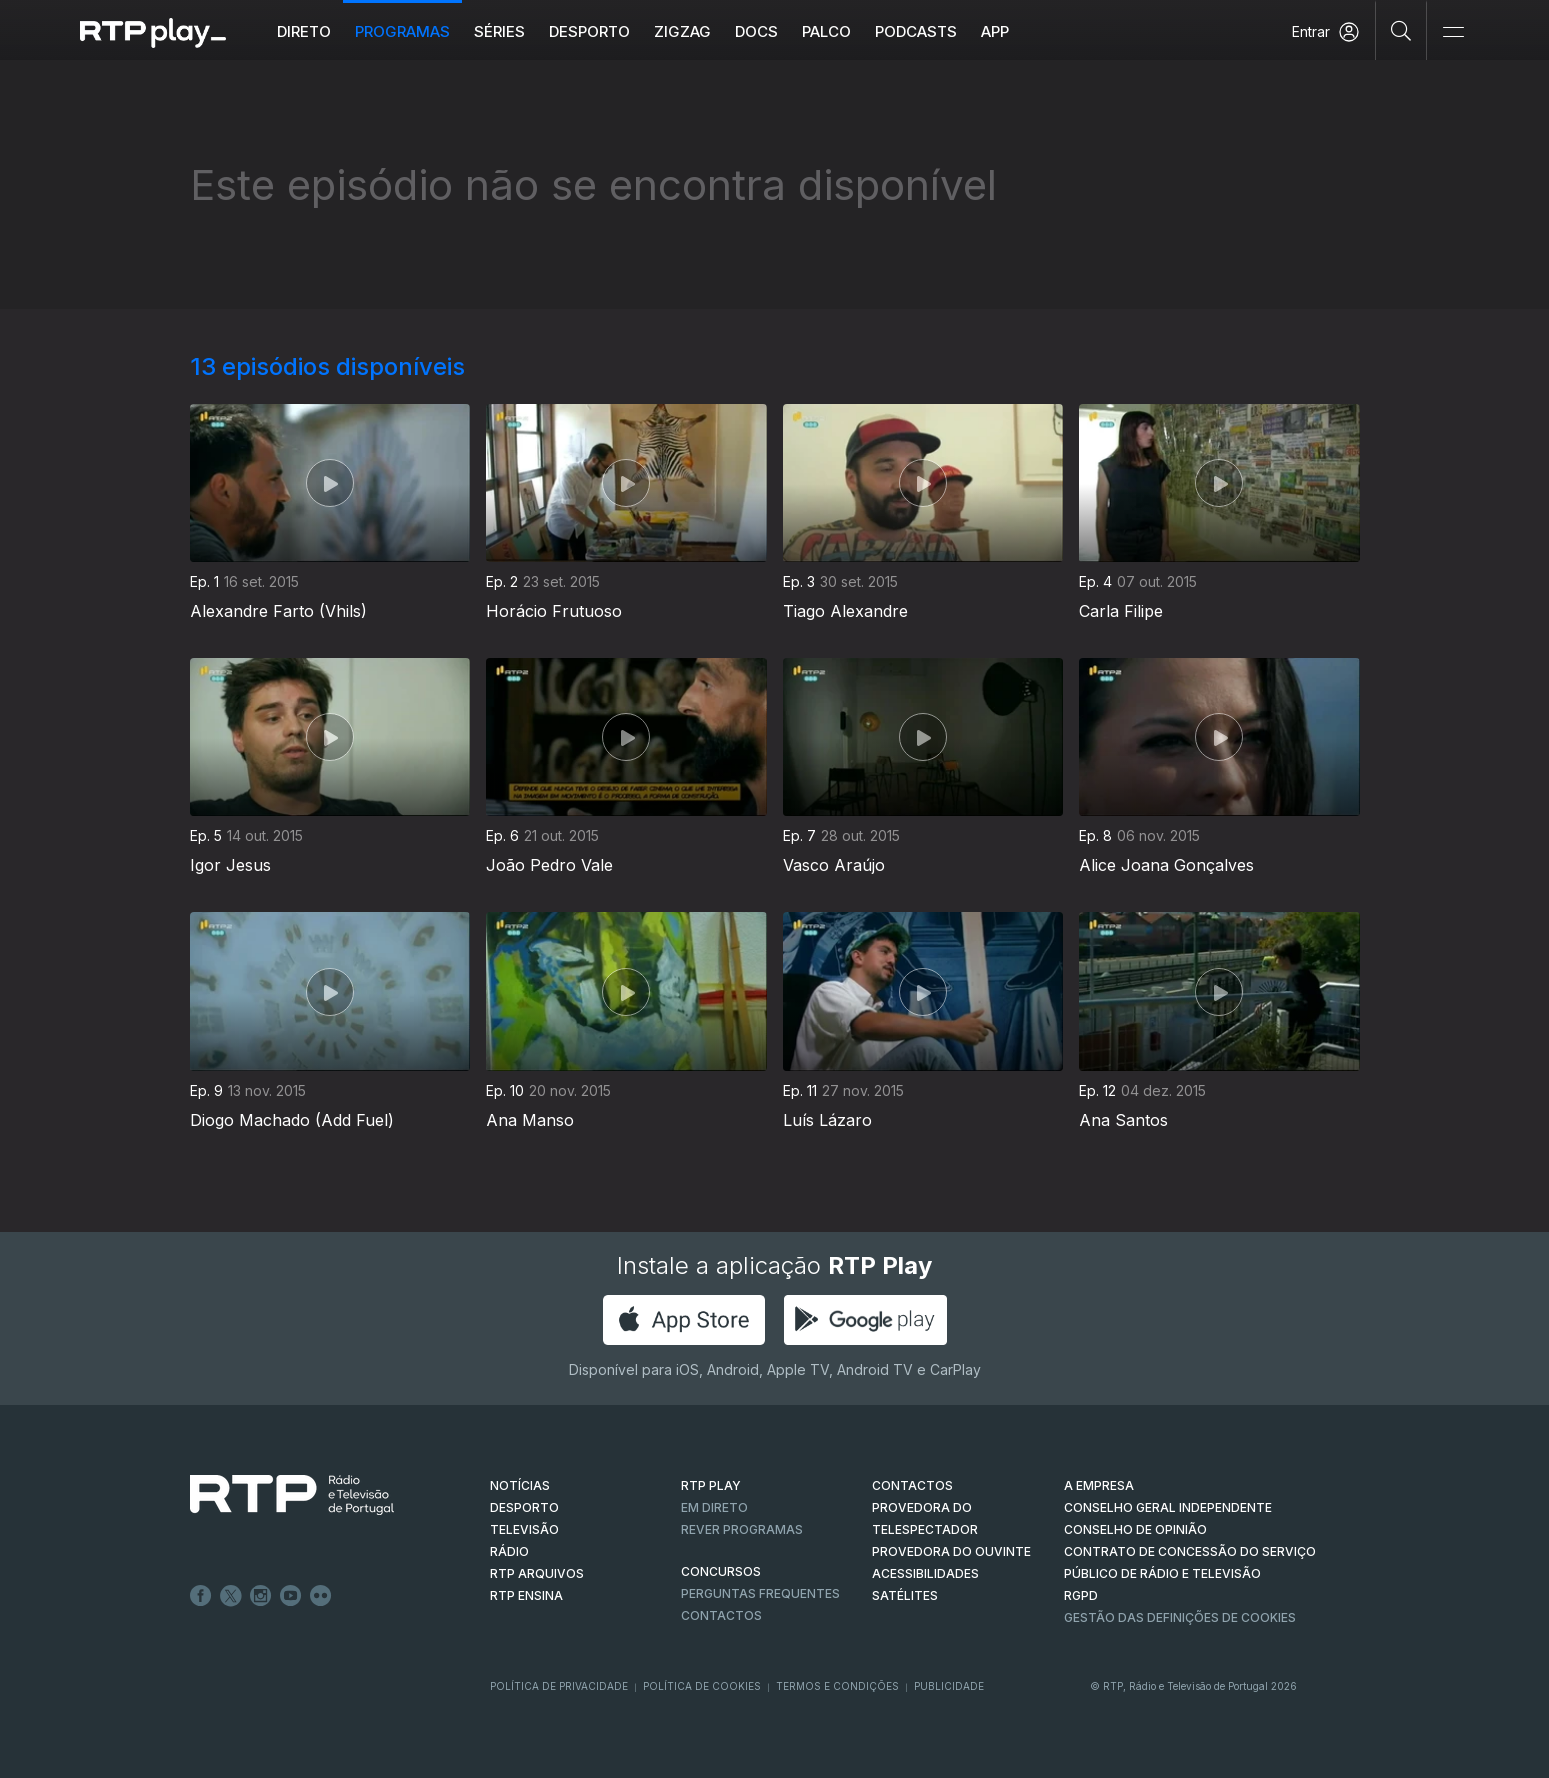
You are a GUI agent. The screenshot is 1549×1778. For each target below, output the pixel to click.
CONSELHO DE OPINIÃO (1135, 1529)
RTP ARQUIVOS (537, 1573)
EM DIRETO (714, 1507)
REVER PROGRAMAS (742, 1529)
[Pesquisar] (1401, 30)
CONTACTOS (912, 1485)
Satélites (905, 1595)
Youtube (291, 1596)
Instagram (261, 1596)
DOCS (756, 31)
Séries (499, 31)
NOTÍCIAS (520, 1485)
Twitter (231, 1596)
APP (995, 31)
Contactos (721, 1615)
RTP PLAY (711, 1485)
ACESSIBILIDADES (925, 1573)
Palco (826, 31)
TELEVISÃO (524, 1529)
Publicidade (949, 1686)
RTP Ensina (526, 1595)
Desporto (589, 31)
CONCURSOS (721, 1571)
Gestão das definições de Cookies (1180, 1617)
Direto (304, 31)
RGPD (1081, 1595)
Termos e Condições (837, 1686)
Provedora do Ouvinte (951, 1551)
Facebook (201, 1596)
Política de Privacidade (559, 1686)
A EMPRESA (1099, 1485)
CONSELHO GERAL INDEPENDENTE (1168, 1507)
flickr (321, 1596)
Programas (402, 31)
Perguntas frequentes (760, 1593)
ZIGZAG (682, 31)
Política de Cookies (702, 1686)
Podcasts (916, 31)
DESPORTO (524, 1507)
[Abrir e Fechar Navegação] (1453, 32)
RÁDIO (509, 1551)
